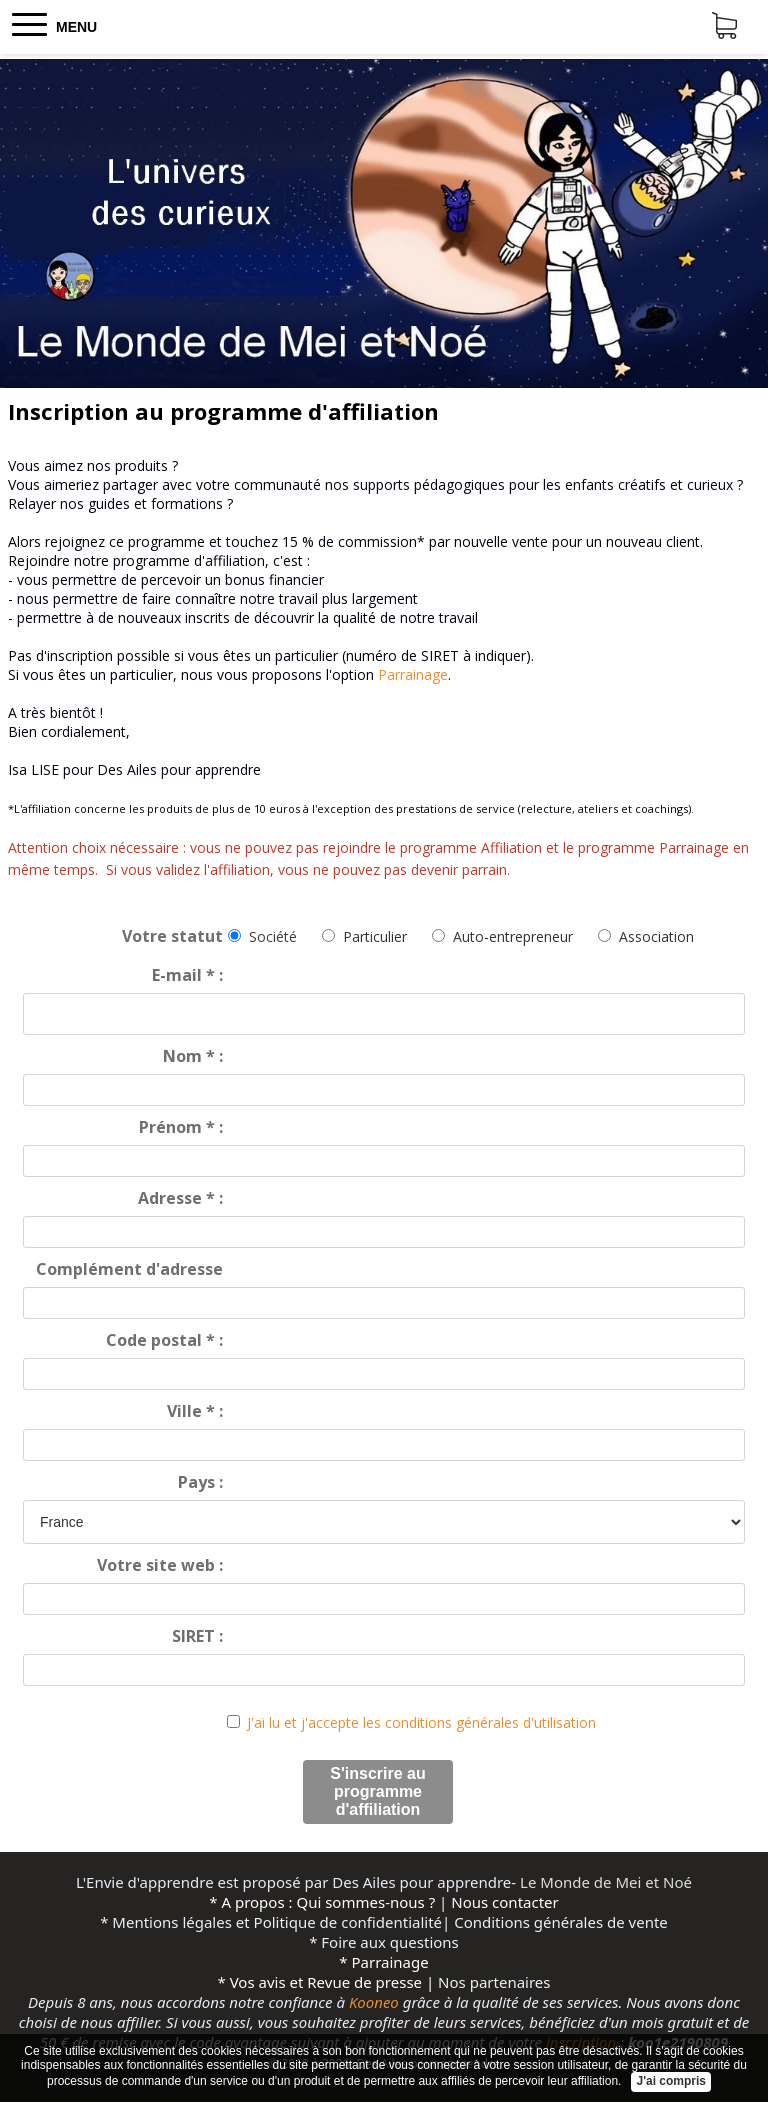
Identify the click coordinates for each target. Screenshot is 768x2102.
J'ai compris (671, 2081)
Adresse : (180, 1198)
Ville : (195, 1411)
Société (273, 936)
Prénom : (181, 1127)
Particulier (375, 936)
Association (656, 936)
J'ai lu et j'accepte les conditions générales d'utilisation (421, 1722)
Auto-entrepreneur (513, 936)
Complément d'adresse (129, 1269)
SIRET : (197, 1636)
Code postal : (164, 1340)
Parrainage (413, 674)
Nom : (193, 1056)
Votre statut (172, 936)
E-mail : (187, 975)
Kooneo (374, 2002)
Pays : (200, 1482)
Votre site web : (160, 1565)
